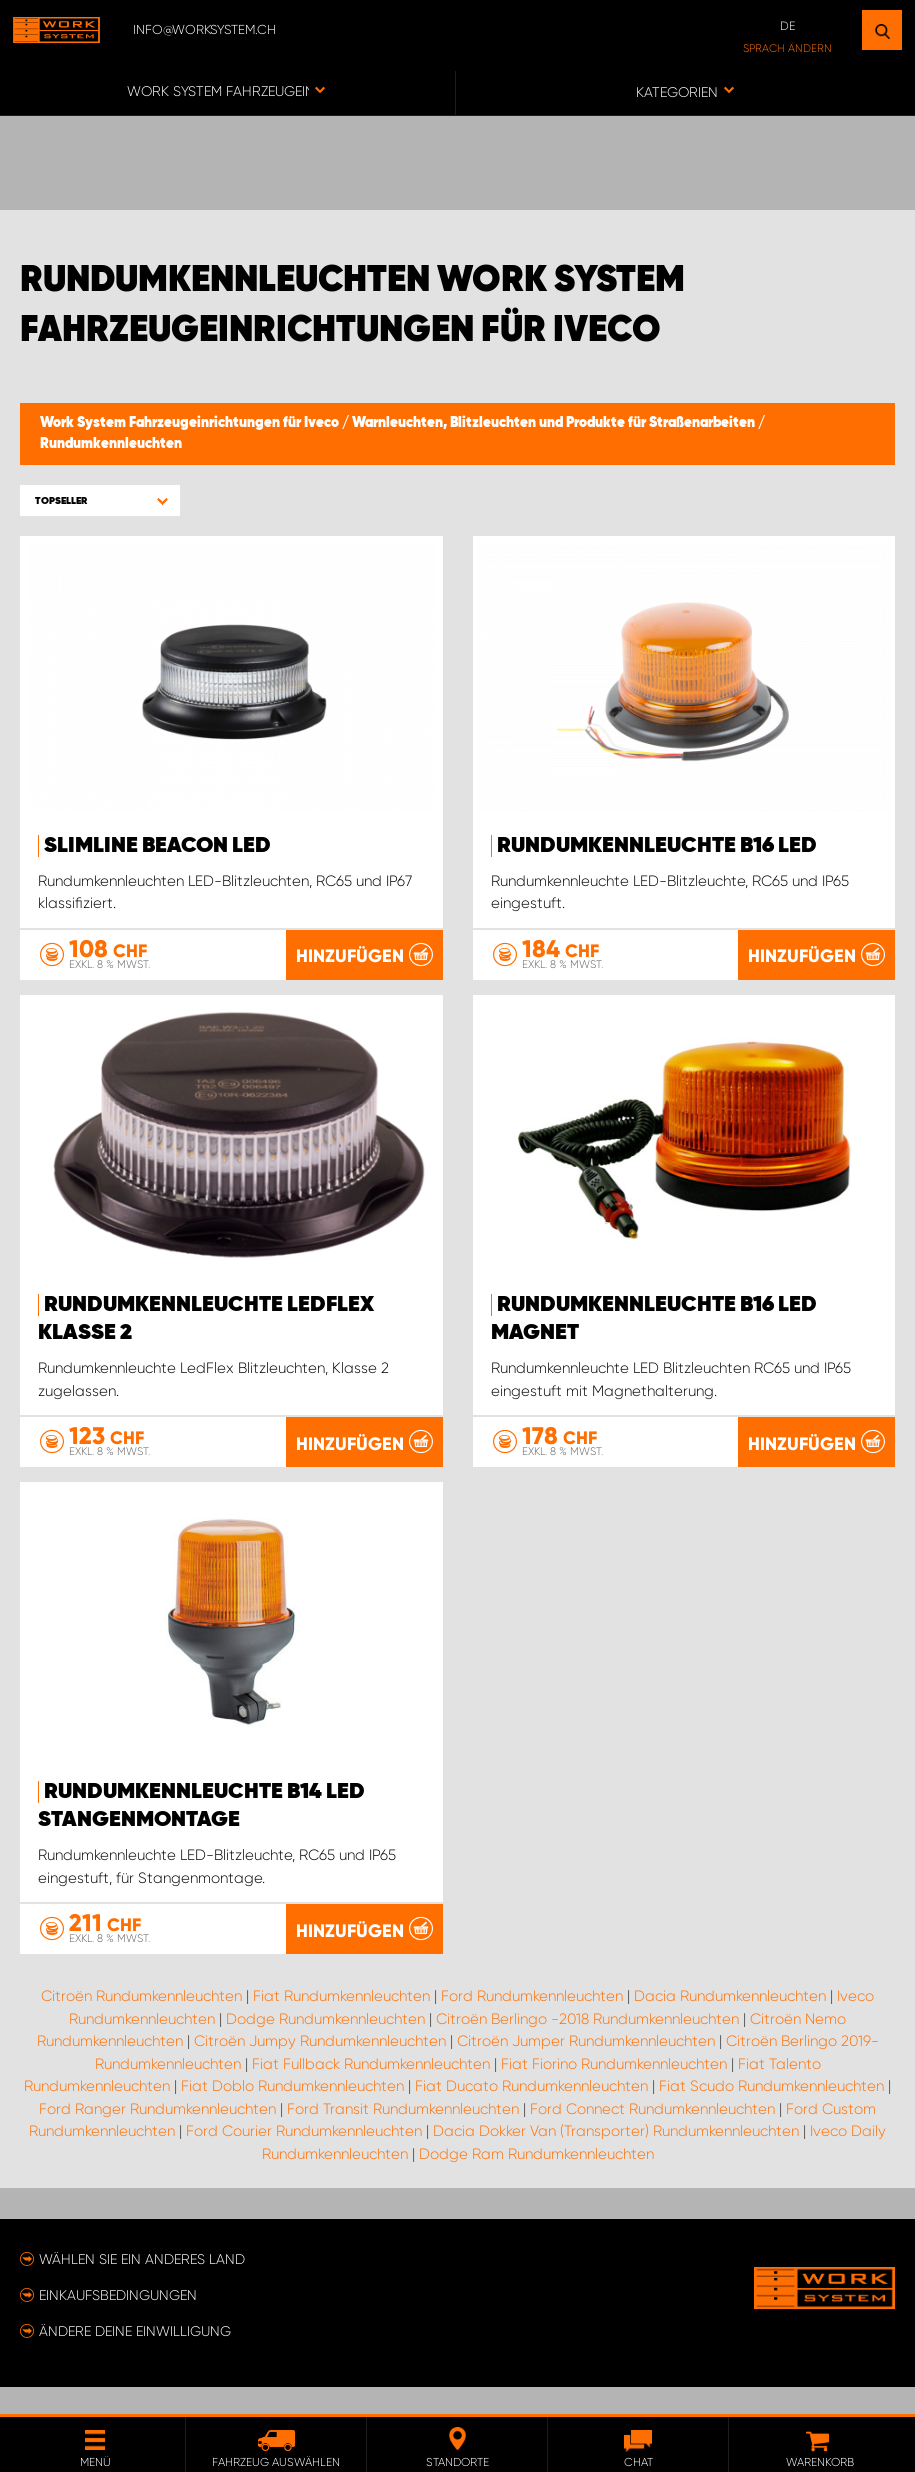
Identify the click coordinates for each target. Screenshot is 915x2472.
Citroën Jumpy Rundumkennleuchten (320, 2069)
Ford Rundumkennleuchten (532, 2024)
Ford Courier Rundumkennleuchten (304, 2159)
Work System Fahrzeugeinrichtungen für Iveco (191, 423)
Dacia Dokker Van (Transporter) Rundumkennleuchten (616, 2159)
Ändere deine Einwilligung (135, 2358)
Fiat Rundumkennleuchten (341, 2024)
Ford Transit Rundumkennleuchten (403, 2136)
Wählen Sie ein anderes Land (142, 2286)
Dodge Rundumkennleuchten (325, 2046)
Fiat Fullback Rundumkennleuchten (371, 2091)
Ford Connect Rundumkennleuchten (652, 2136)
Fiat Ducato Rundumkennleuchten (531, 2114)
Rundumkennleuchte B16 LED (657, 846)
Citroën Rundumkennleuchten (141, 2024)
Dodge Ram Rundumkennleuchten (536, 2181)
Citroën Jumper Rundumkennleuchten (586, 2069)
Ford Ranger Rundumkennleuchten (157, 2136)
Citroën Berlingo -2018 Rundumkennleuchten (587, 2046)
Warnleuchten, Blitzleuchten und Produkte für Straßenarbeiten (555, 423)
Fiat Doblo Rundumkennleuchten (292, 2114)
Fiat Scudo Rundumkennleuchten (771, 2114)
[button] (100, 500)
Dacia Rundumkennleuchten (730, 2024)
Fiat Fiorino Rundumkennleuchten (614, 2091)
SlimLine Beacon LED (157, 846)
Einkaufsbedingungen (118, 2322)
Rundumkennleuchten (111, 444)
